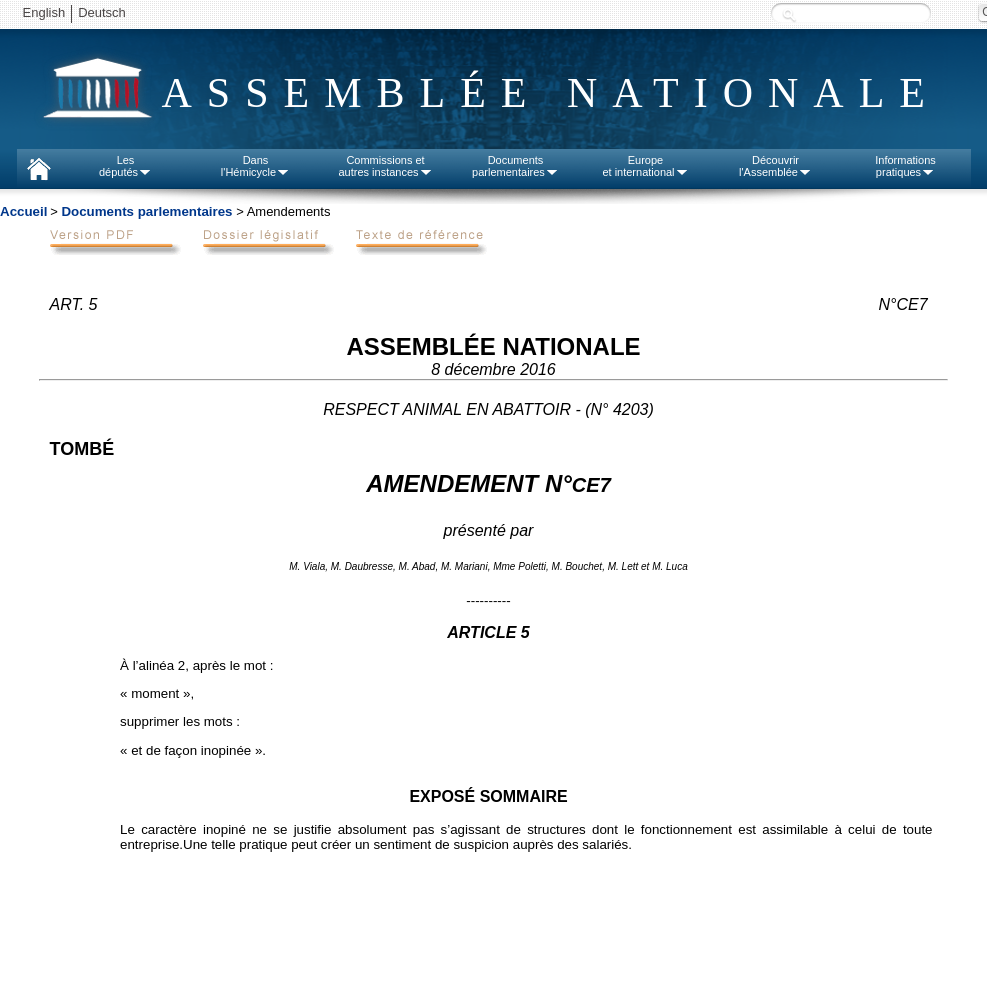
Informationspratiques (905, 166)
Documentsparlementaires (515, 166)
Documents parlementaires (146, 211)
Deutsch (102, 12)
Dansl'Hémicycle (255, 166)
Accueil (23, 211)
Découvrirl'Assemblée (775, 166)
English (44, 12)
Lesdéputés (125, 166)
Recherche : (789, 14)
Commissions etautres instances (385, 166)
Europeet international (645, 166)
